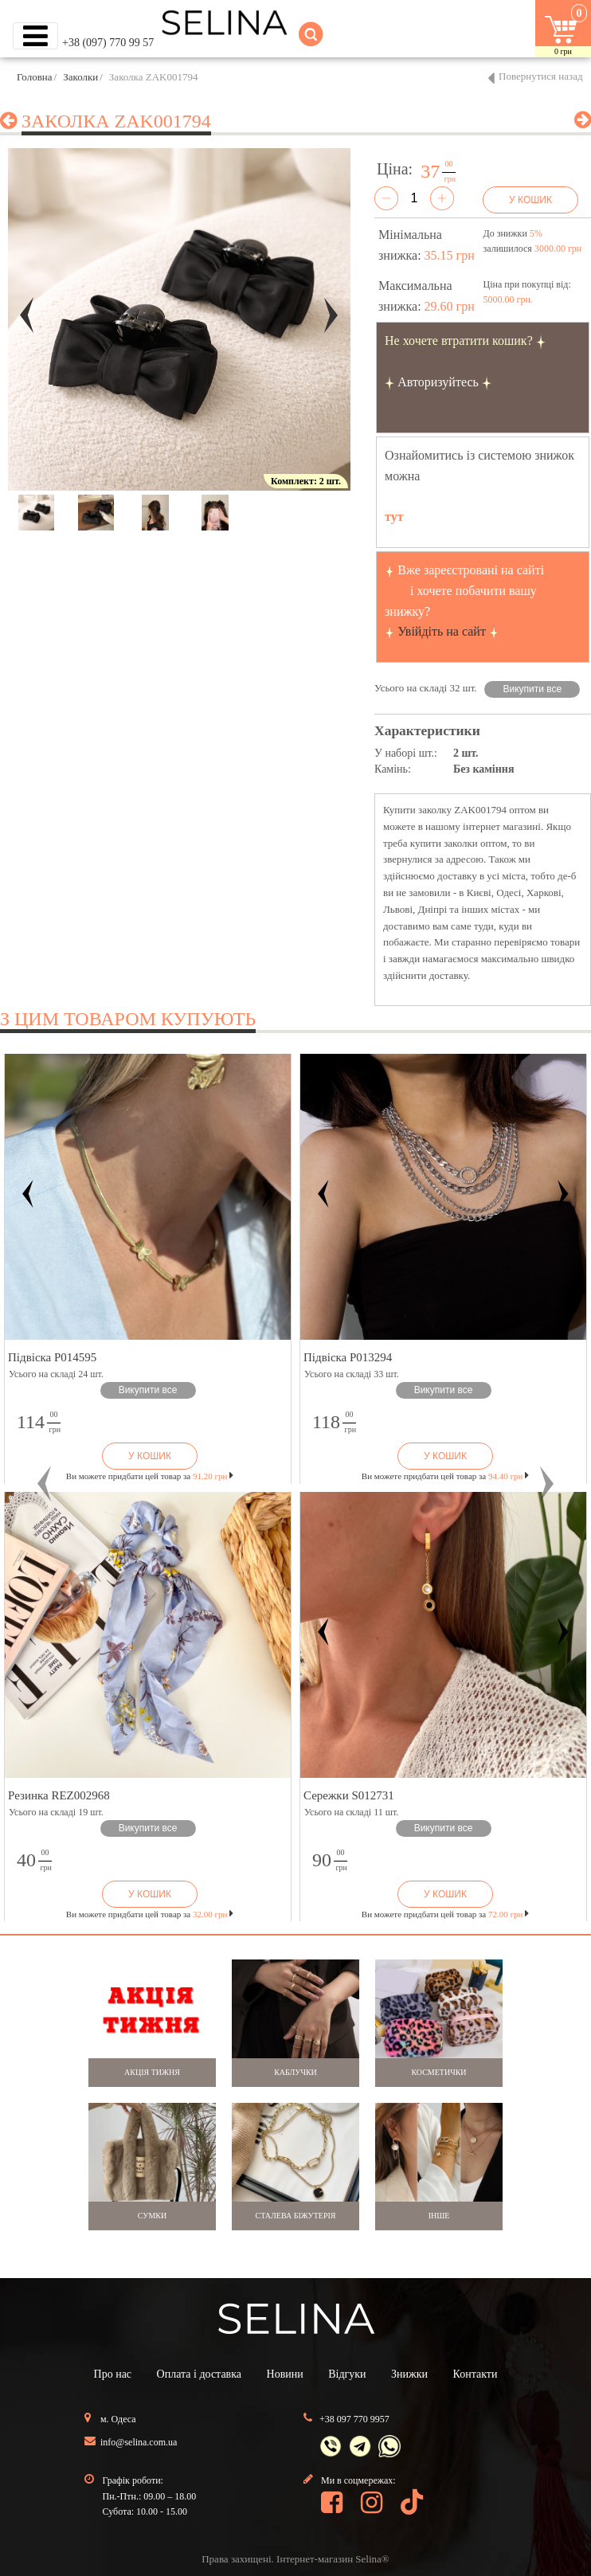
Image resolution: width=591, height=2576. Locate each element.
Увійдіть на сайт (441, 631)
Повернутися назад (541, 76)
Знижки (409, 2374)
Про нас (113, 2374)
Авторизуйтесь (438, 382)
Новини (285, 2374)
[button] (44, 1484)
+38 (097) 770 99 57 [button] (108, 43)
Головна (35, 77)
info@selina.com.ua (138, 2442)
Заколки (80, 77)
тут (394, 516)
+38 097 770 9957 (354, 2419)
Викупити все (532, 689)
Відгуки (347, 2374)
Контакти (475, 2374)
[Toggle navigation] (35, 35)
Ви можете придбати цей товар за (149, 1476)
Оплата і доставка (199, 2374)
